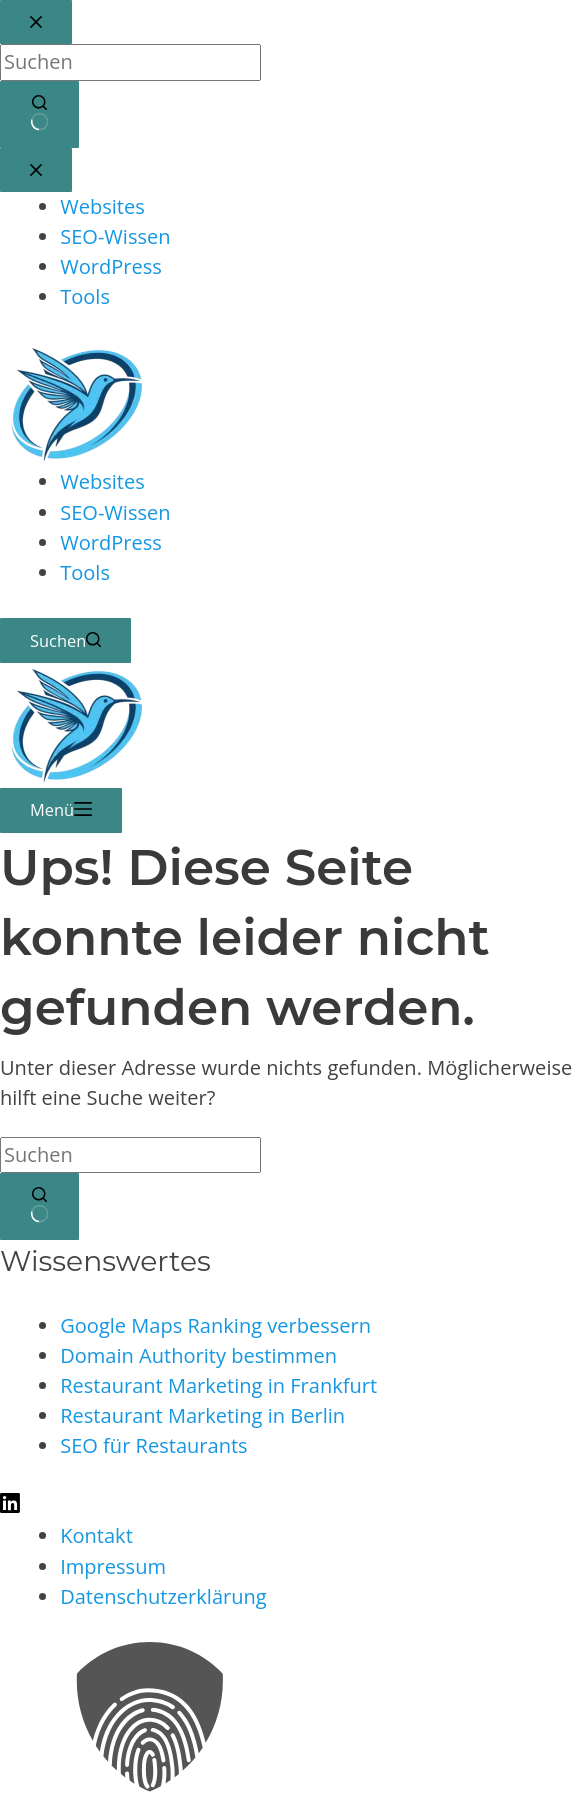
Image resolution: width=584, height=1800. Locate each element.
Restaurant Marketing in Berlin (202, 1415)
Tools (85, 572)
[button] (292, 1721)
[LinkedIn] (10, 1505)
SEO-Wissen (115, 512)
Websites (102, 481)
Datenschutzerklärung (163, 1596)
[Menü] (61, 810)
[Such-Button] (39, 1206)
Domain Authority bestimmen (198, 1355)
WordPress (111, 542)
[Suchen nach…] (130, 1155)
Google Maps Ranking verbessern (215, 1325)
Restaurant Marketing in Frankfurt (218, 1385)
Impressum (113, 1566)
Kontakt (96, 1535)
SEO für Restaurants (153, 1445)
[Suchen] (65, 640)
